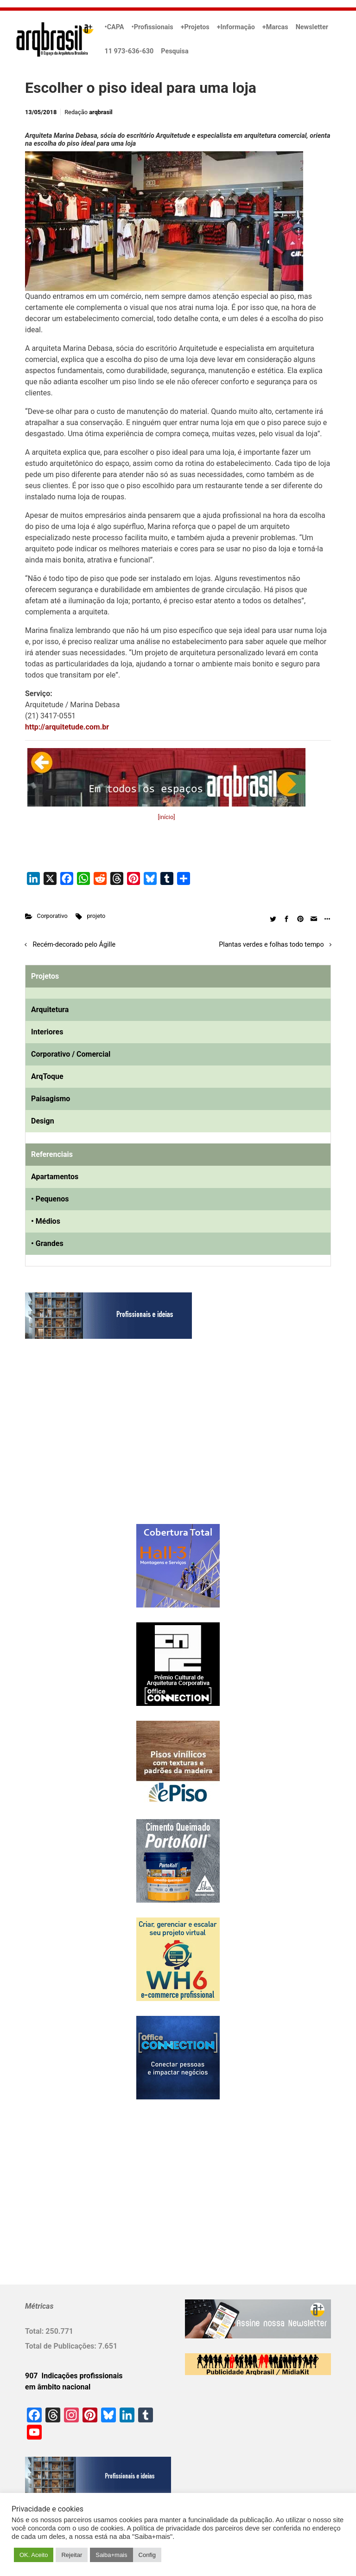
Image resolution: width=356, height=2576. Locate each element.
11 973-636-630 (129, 51)
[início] (166, 816)
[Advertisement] (83, 1441)
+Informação (236, 27)
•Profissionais (152, 27)
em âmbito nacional (57, 2386)
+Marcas (275, 27)
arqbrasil (101, 112)
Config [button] (147, 2554)
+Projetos (195, 27)
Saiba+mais (111, 2554)
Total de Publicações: (61, 2346)
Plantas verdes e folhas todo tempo (271, 945)
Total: (35, 2331)
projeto (96, 915)
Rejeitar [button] (71, 2554)
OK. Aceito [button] (33, 2554)
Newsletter (312, 27)
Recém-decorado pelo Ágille (74, 945)
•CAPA (114, 27)
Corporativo (52, 915)
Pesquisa (174, 51)
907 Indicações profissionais (74, 2375)
